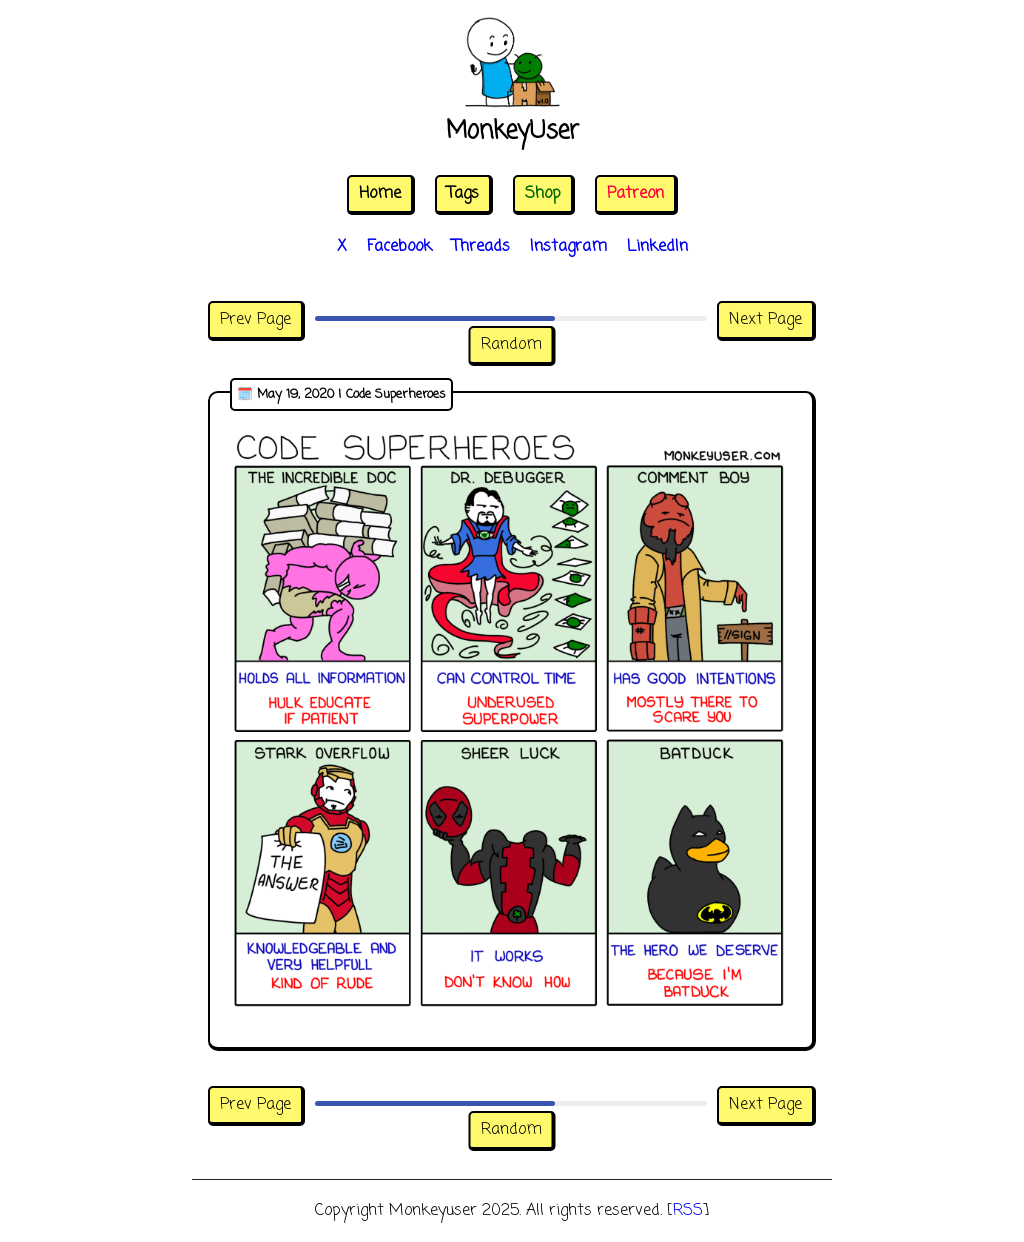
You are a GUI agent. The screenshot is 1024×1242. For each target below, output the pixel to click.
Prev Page (255, 320)
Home (380, 194)
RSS (688, 1211)
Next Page (765, 320)
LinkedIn (657, 247)
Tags (463, 194)
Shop (543, 194)
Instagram (568, 247)
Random (511, 345)
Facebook (399, 247)
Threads (481, 247)
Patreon (635, 194)
